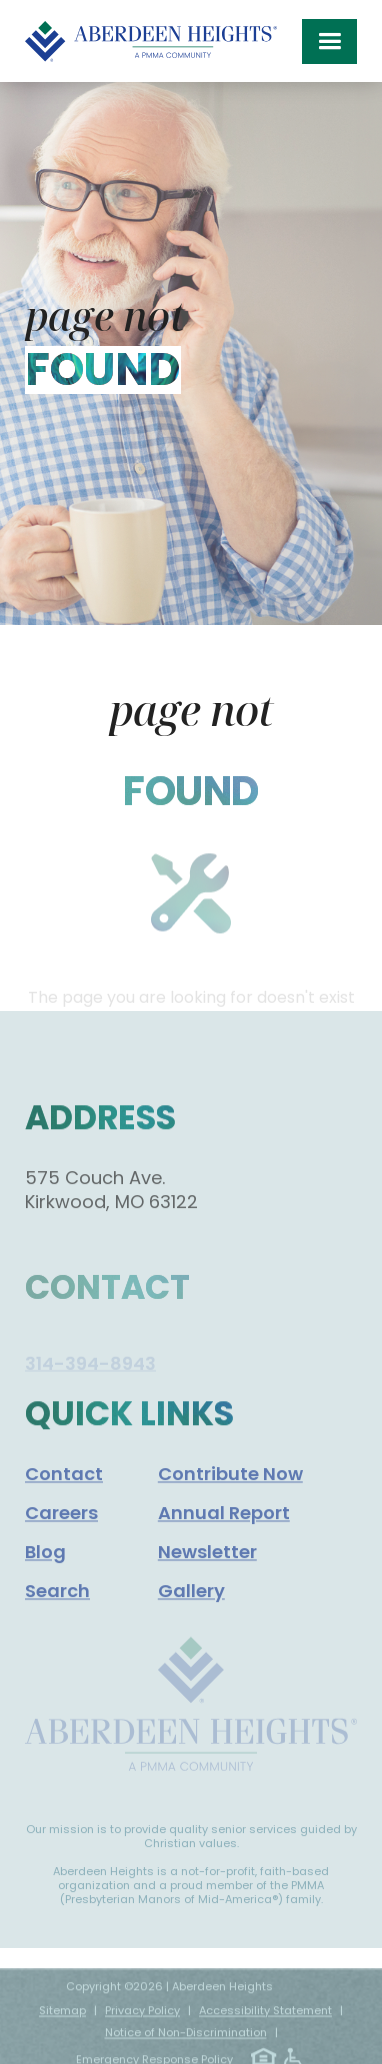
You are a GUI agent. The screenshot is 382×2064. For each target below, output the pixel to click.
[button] (329, 41)
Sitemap (62, 2022)
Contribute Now (230, 1491)
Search (57, 1608)
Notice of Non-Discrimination (186, 2044)
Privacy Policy (142, 2022)
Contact (64, 1491)
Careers (61, 1530)
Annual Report (224, 1530)
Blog (45, 1569)
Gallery (191, 1608)
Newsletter (207, 1569)
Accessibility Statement (265, 2022)
